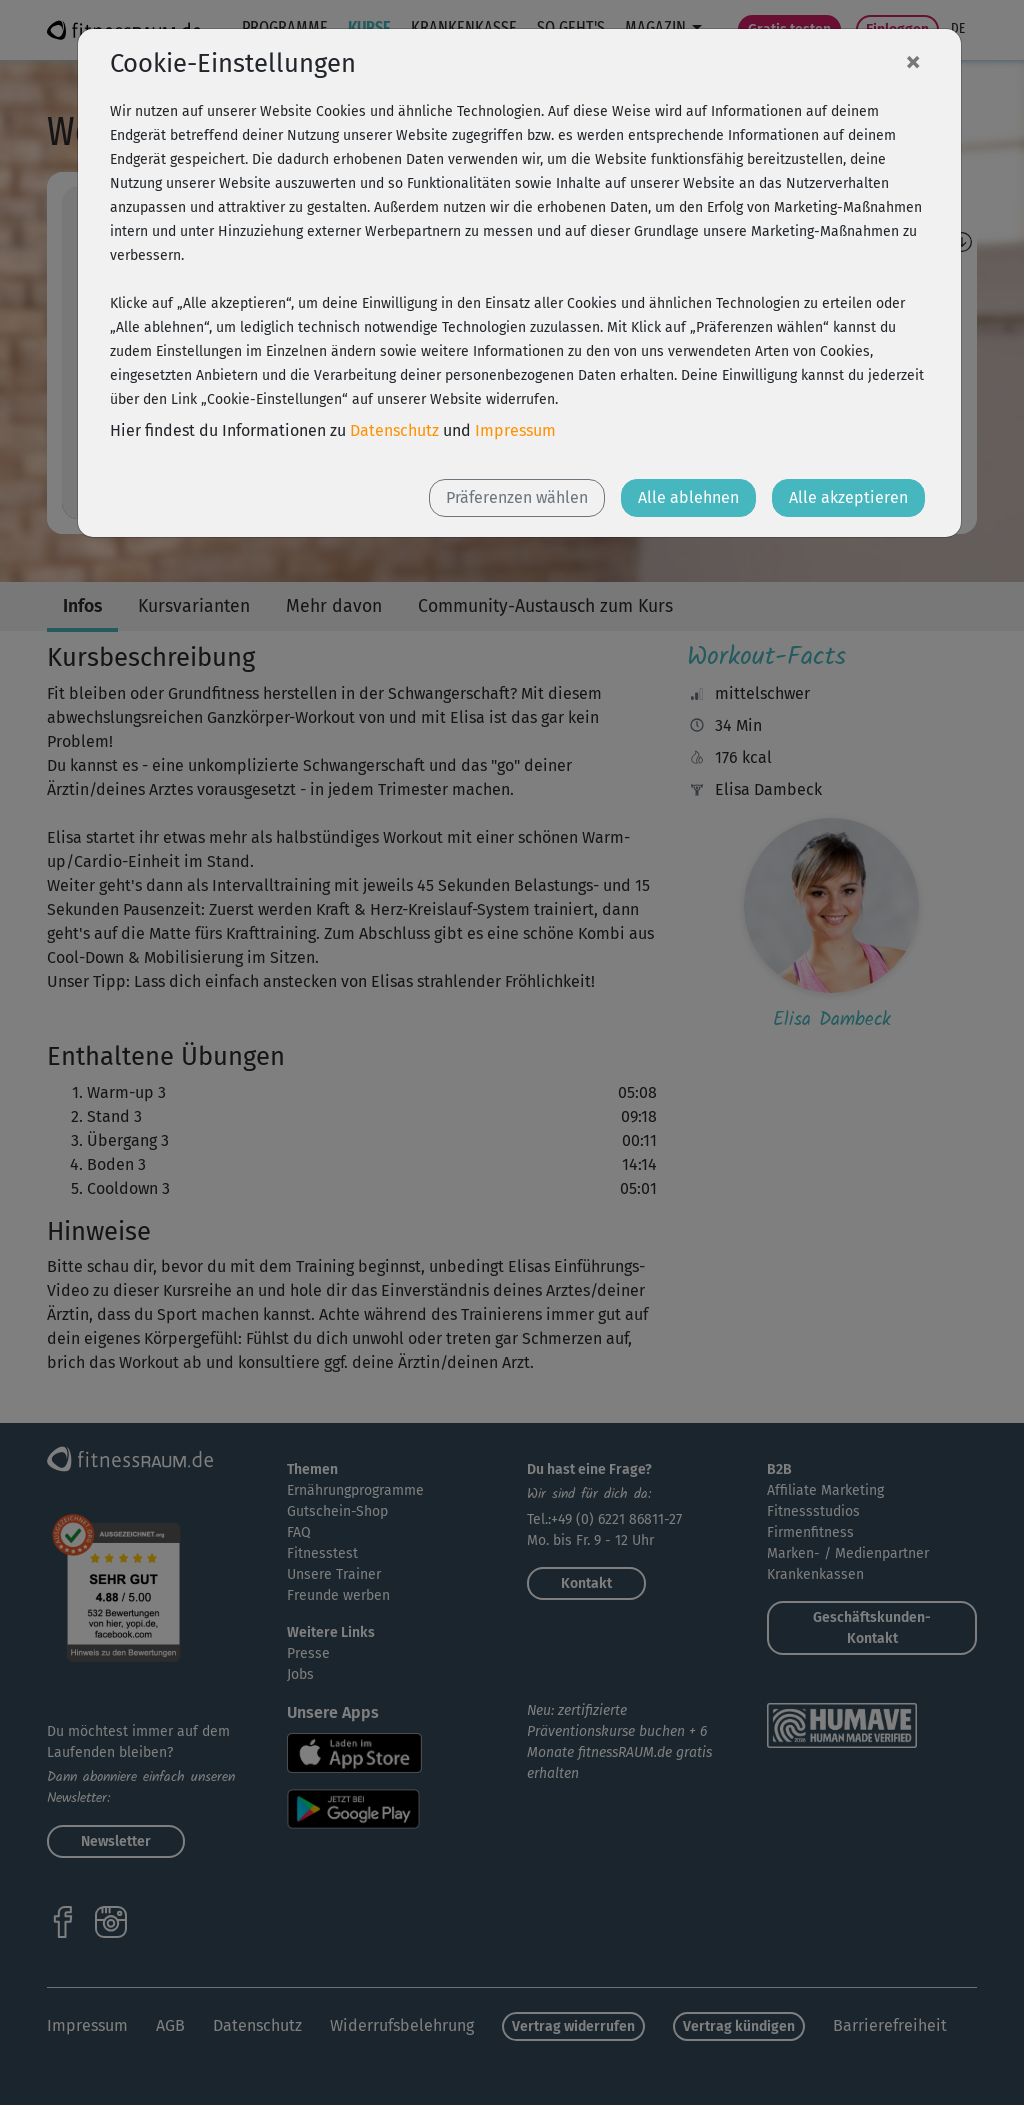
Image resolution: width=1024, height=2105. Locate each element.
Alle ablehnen (688, 497)
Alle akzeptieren (848, 497)
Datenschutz (394, 430)
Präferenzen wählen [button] (517, 497)
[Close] (913, 61)
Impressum (515, 430)
